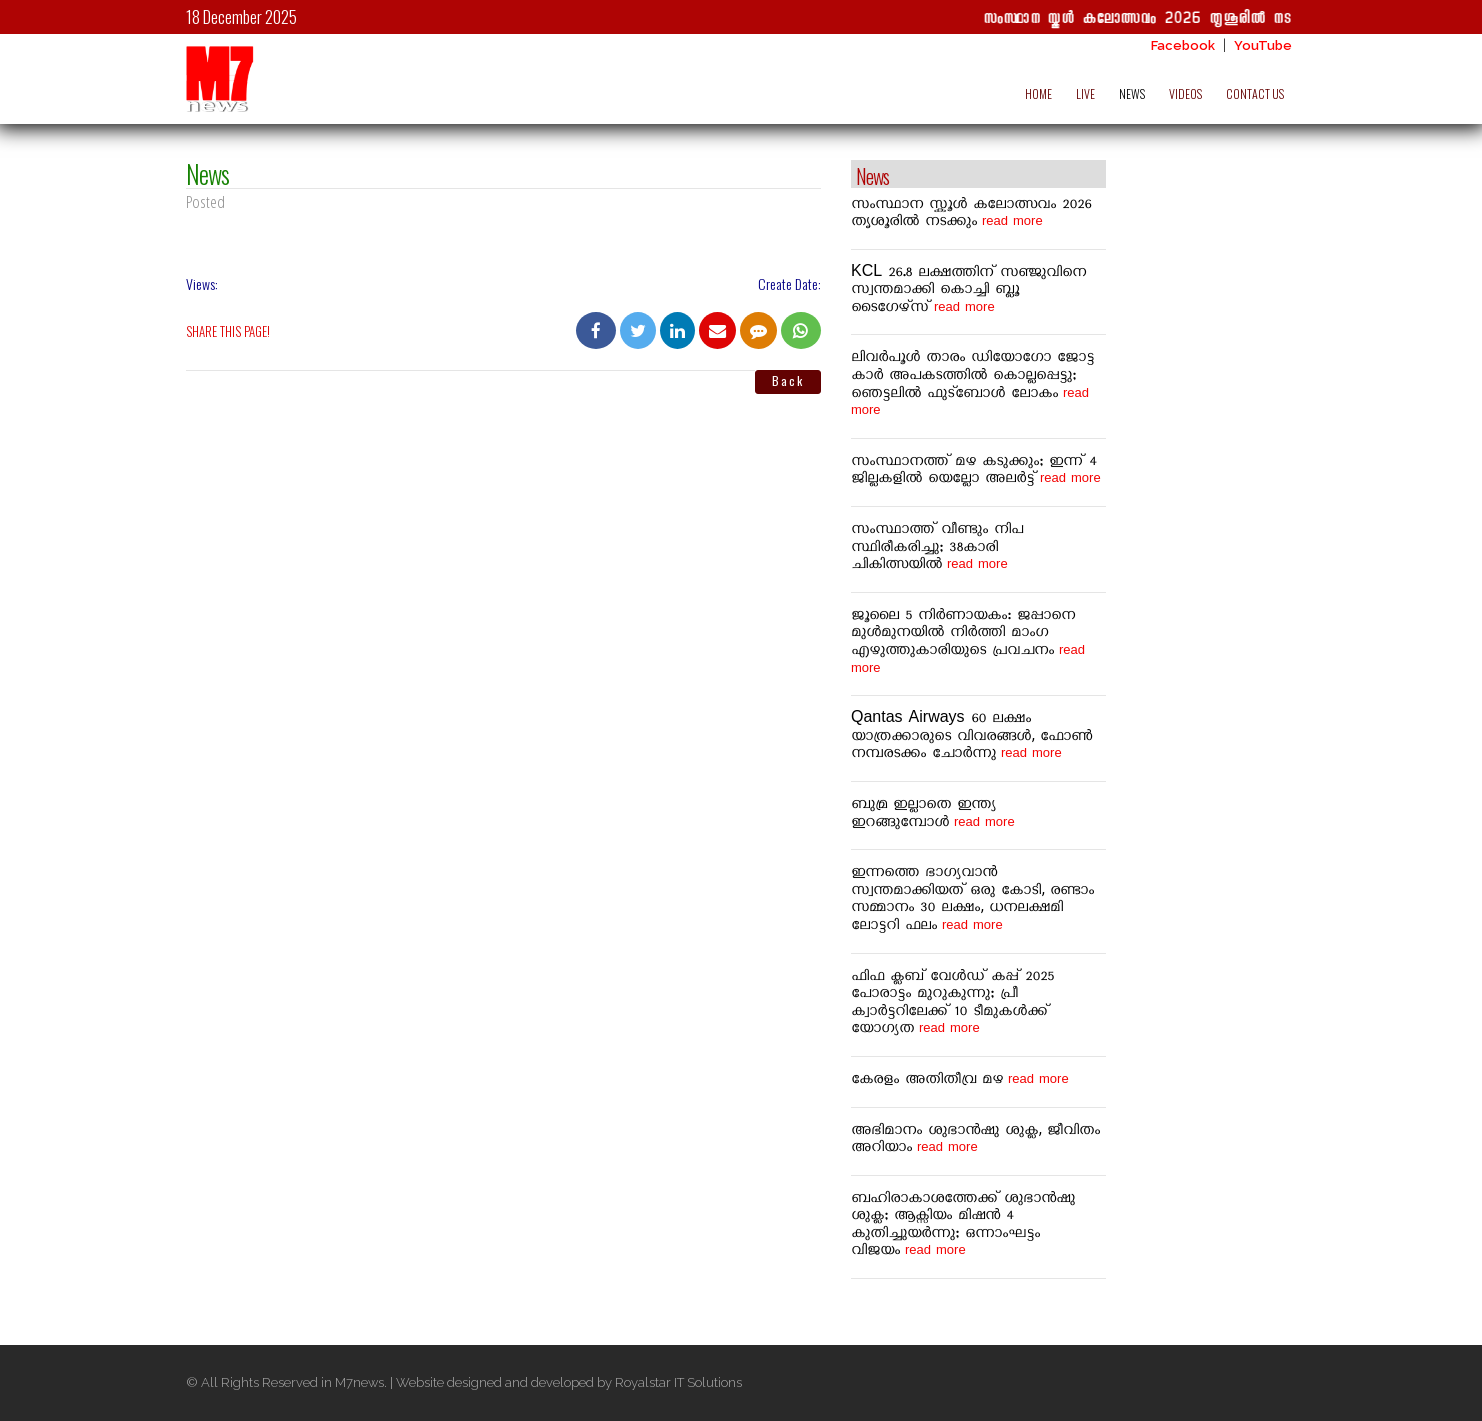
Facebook (1183, 45)
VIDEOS (1185, 93)
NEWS (1132, 93)
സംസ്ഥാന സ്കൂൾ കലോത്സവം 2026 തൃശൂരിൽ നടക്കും (1160, 20)
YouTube (1263, 45)
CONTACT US (1255, 93)
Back (788, 380)
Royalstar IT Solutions (678, 1382)
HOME (1038, 93)
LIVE (1085, 93)
